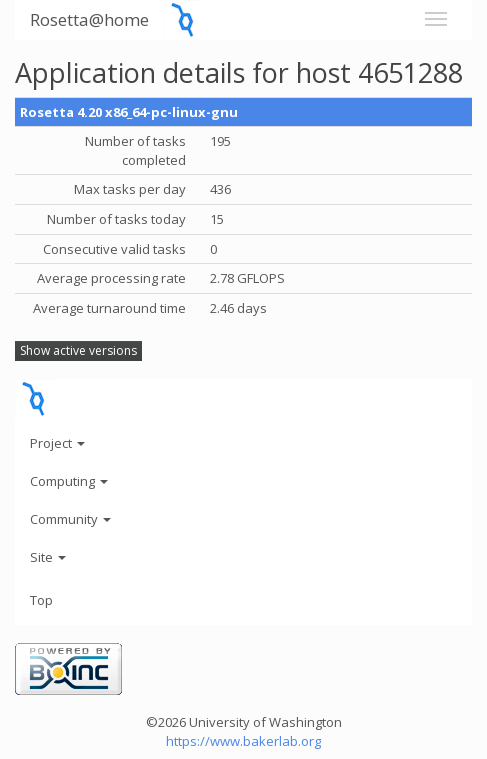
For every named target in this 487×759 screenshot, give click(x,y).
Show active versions (78, 350)
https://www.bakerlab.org (243, 741)
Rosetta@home (89, 19)
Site (48, 557)
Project (57, 443)
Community (70, 519)
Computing (69, 481)
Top (41, 600)
